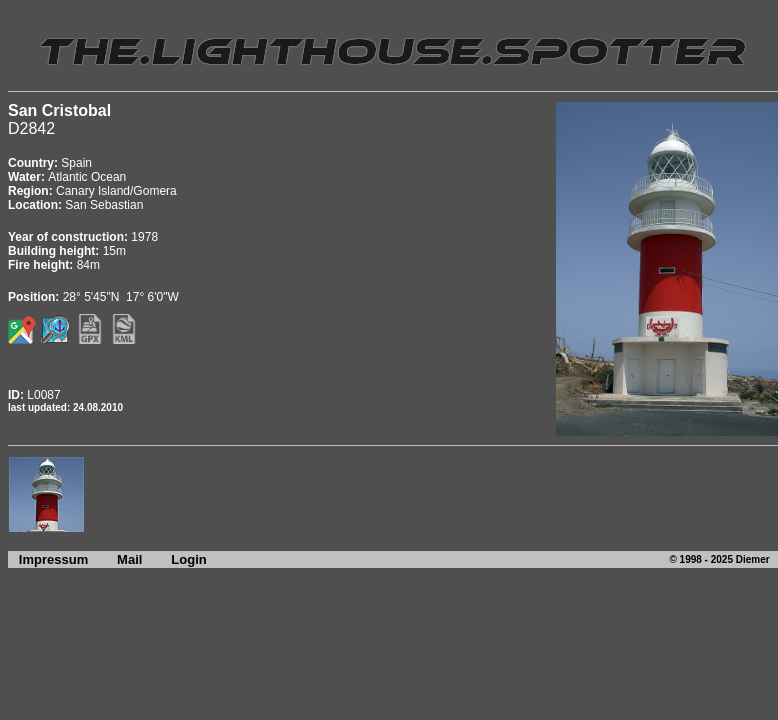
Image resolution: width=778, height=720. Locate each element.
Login (188, 559)
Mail (129, 559)
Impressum (48, 559)
